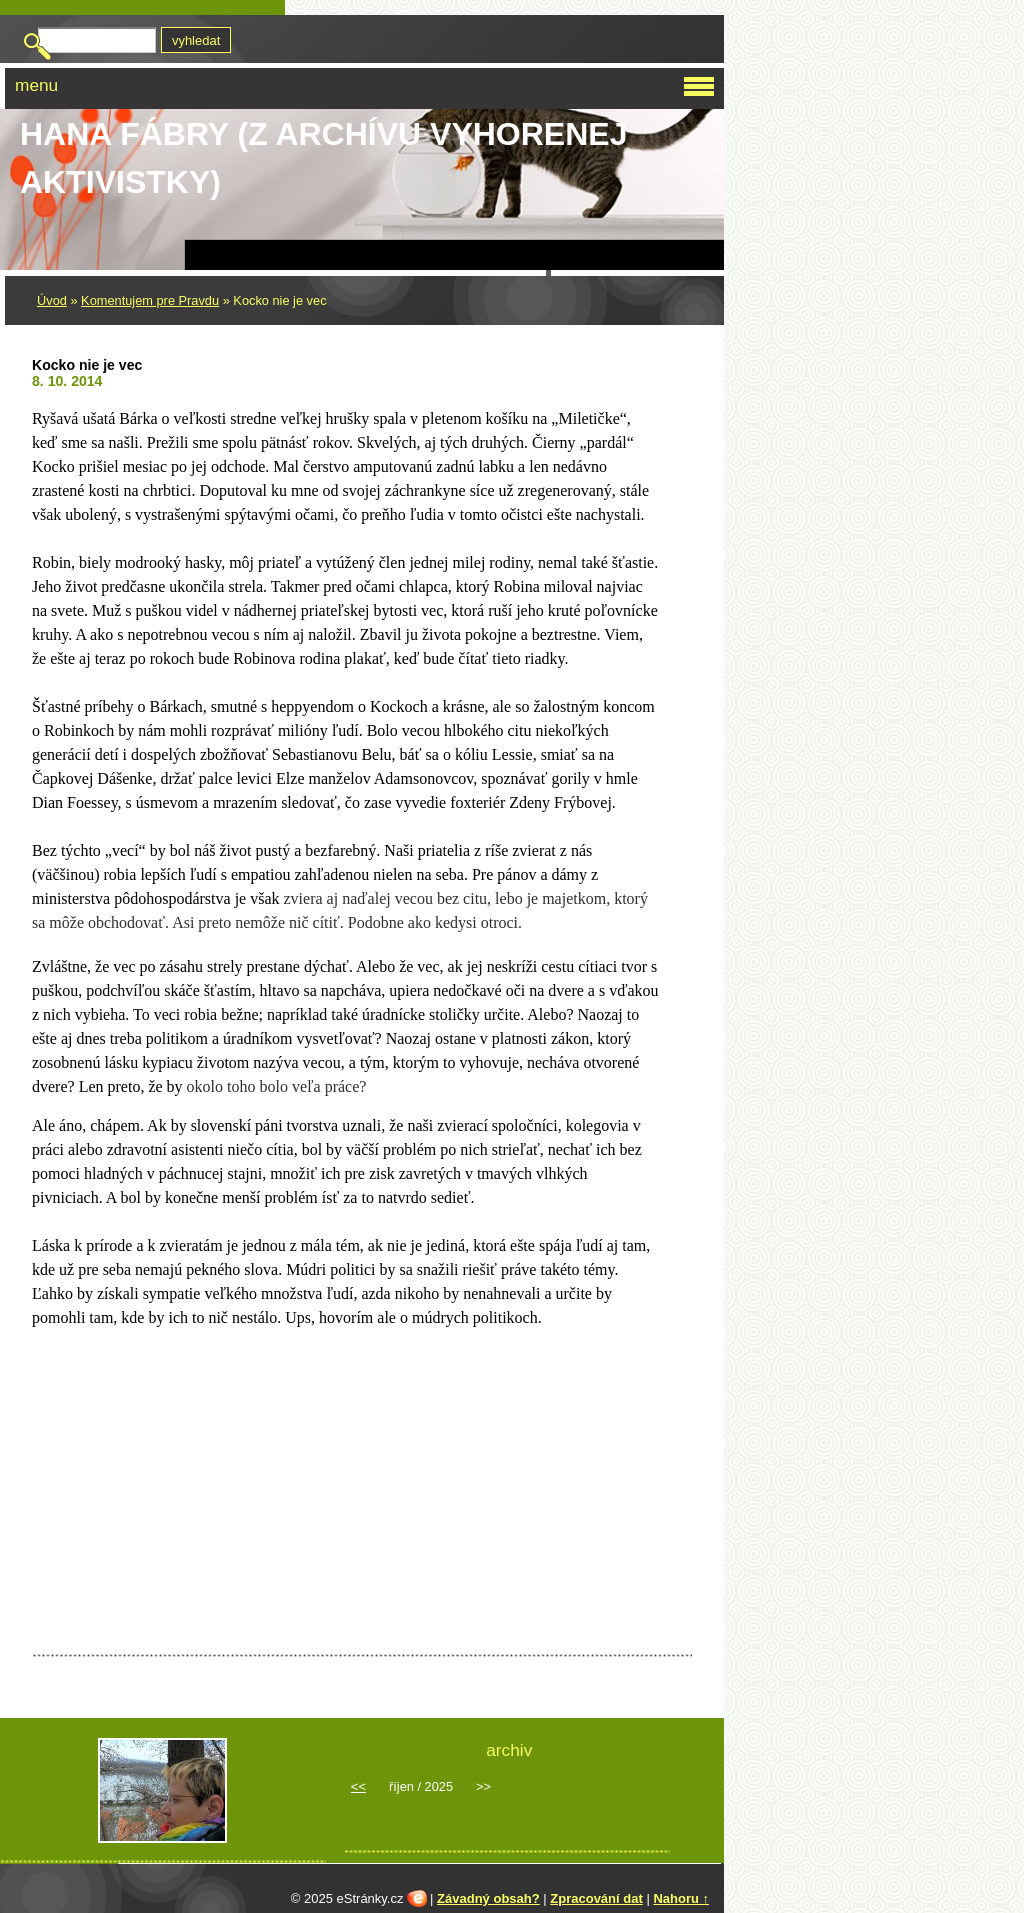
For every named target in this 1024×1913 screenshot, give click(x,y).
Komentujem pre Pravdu (150, 300)
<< (358, 1786)
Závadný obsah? (488, 1898)
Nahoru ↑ (681, 1898)
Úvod (52, 300)
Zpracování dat (596, 1898)
